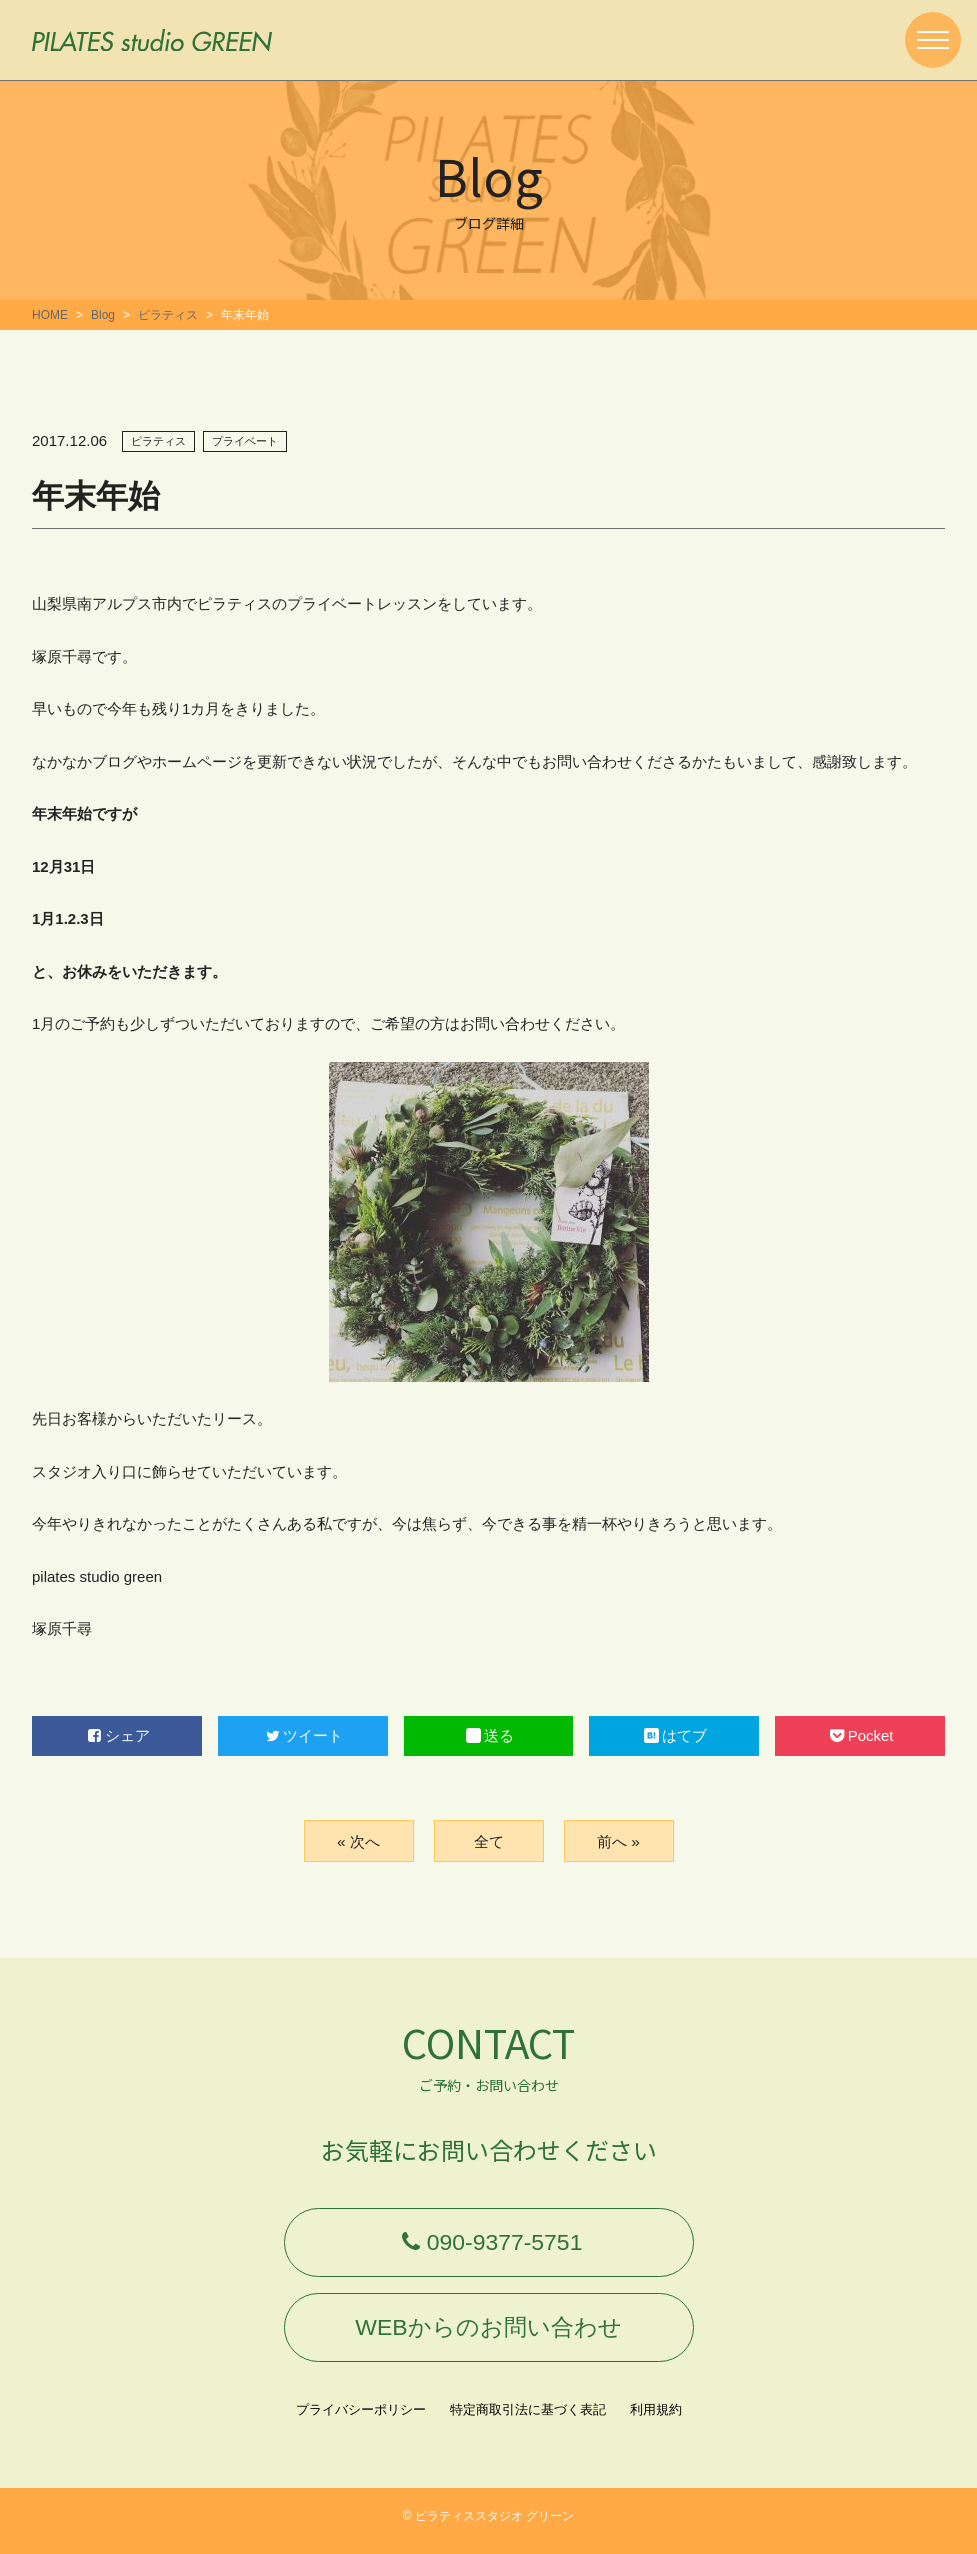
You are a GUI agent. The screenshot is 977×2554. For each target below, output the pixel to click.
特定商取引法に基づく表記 (528, 2419)
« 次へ (358, 1840)
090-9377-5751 (488, 2244)
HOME (50, 315)
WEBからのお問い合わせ (489, 2334)
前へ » (618, 1840)
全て (489, 1840)
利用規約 (656, 2419)
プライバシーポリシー (361, 2419)
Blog (103, 315)
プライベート (245, 441)
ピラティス (168, 315)
